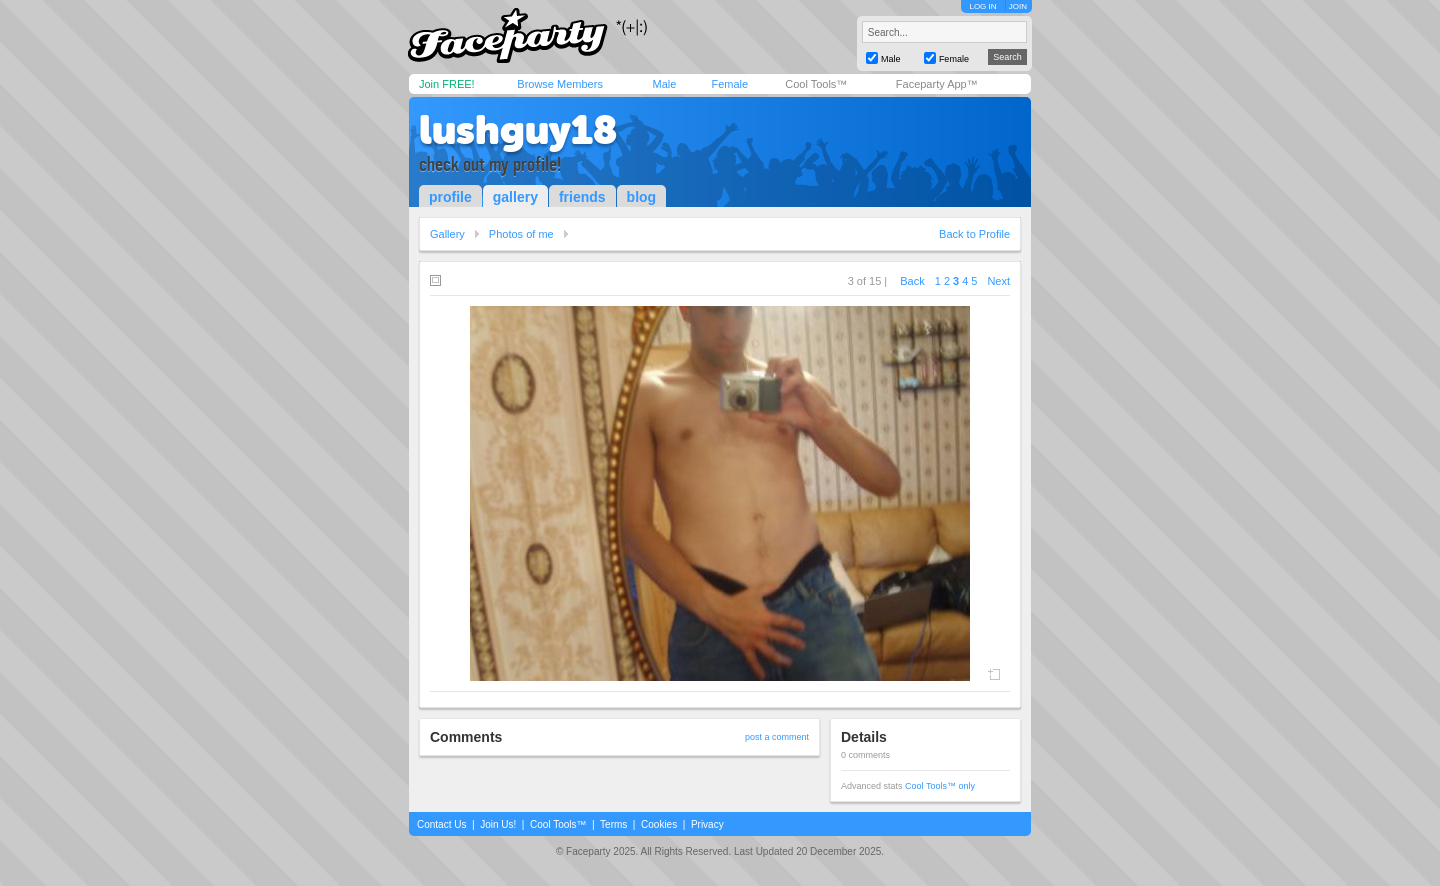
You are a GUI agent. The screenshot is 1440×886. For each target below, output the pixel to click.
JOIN (1018, 6)
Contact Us (441, 824)
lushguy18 (518, 130)
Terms (613, 824)
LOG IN (982, 6)
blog (642, 197)
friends (582, 197)
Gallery (447, 234)
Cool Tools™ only (940, 786)
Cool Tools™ (816, 84)
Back (912, 281)
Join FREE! (447, 84)
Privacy (707, 824)
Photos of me (521, 234)
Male (664, 84)
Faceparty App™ (937, 84)
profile (450, 197)
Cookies (659, 824)
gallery (515, 197)
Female (729, 84)
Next (998, 281)
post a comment (777, 737)
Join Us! (498, 824)
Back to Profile (974, 234)
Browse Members (560, 84)
